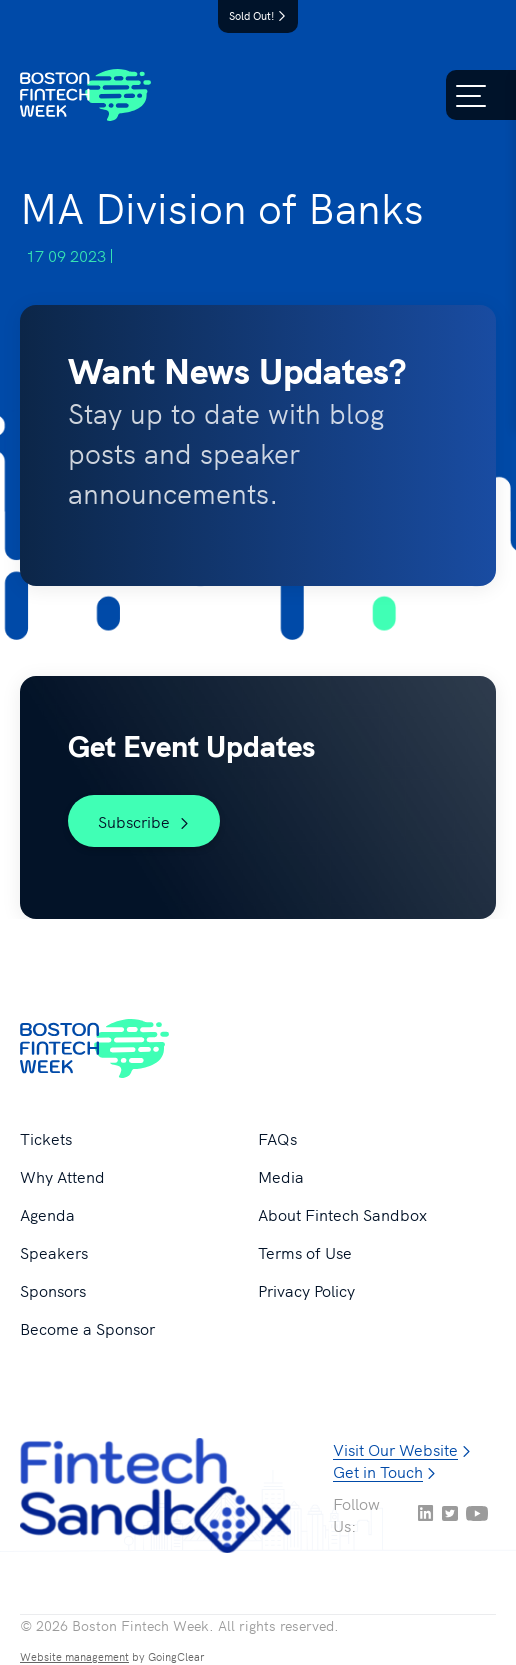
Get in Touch (378, 1471)
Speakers (54, 1252)
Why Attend (62, 1176)
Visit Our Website (395, 1449)
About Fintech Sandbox (342, 1214)
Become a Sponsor (87, 1328)
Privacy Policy (306, 1290)
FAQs (277, 1138)
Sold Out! (258, 15)
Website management (74, 1656)
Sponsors (53, 1290)
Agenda (47, 1214)
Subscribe (144, 821)
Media (281, 1176)
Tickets (46, 1138)
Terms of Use (305, 1252)
